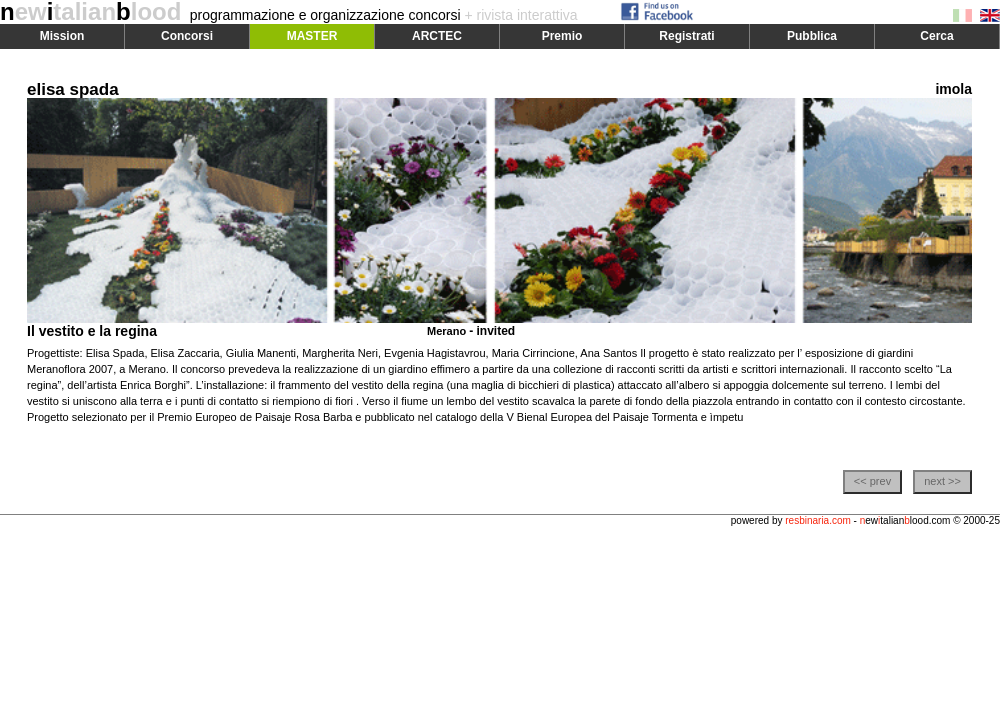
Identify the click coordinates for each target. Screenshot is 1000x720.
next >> (942, 481)
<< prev (872, 481)
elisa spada (73, 89)
